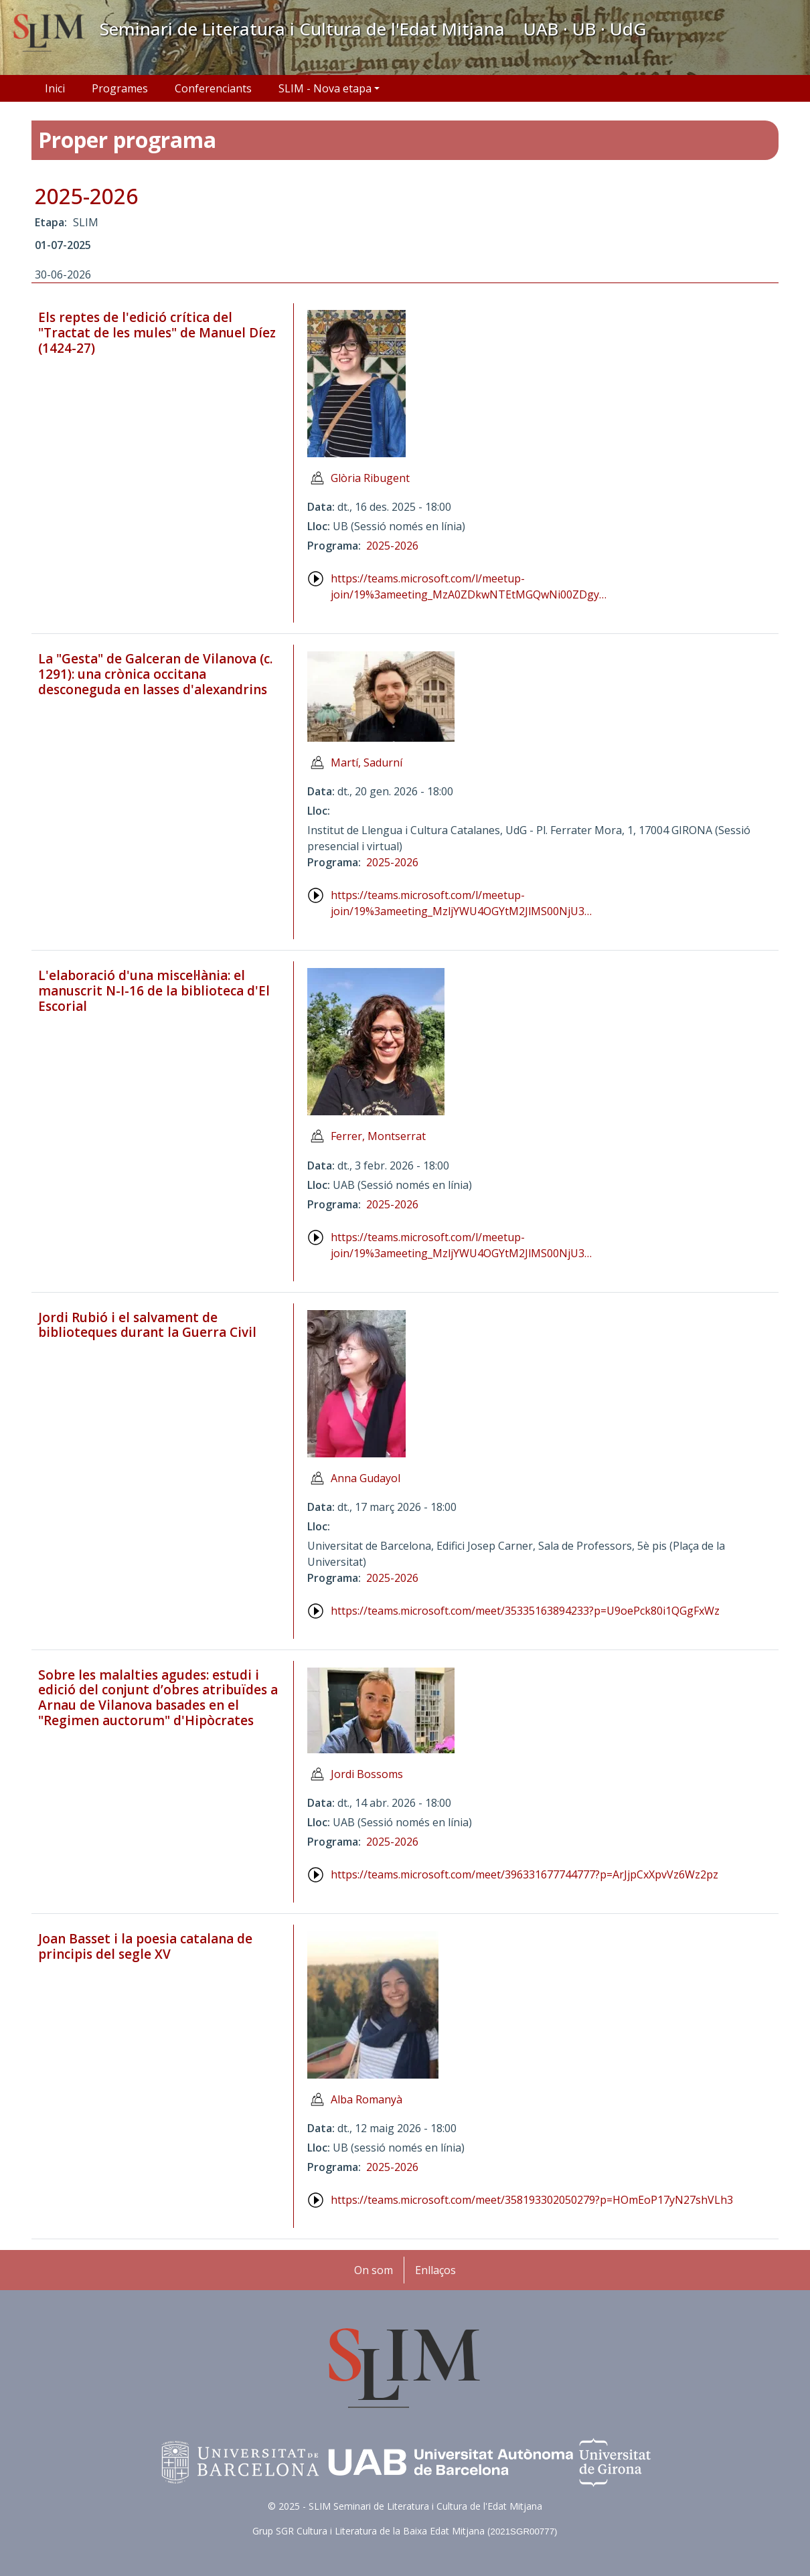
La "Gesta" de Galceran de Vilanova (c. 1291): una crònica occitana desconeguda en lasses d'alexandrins (155, 674)
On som (373, 2270)
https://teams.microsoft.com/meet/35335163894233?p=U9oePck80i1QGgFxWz (525, 1610)
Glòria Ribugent (370, 478)
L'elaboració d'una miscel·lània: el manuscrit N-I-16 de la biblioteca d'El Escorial (154, 991)
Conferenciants (213, 88)
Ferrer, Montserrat (378, 1136)
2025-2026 (86, 195)
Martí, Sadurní (366, 762)
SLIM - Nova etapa (325, 88)
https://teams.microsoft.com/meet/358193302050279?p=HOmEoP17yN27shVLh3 (532, 2199)
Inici (55, 88)
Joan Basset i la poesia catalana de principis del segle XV (145, 1946)
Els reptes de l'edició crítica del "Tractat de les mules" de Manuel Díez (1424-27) (157, 333)
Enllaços (435, 2270)
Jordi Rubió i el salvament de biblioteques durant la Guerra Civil (147, 1325)
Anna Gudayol (365, 1478)
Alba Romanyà (366, 2099)
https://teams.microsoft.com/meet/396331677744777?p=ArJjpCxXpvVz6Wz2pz (524, 1874)
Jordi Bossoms (367, 1774)
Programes (120, 88)
